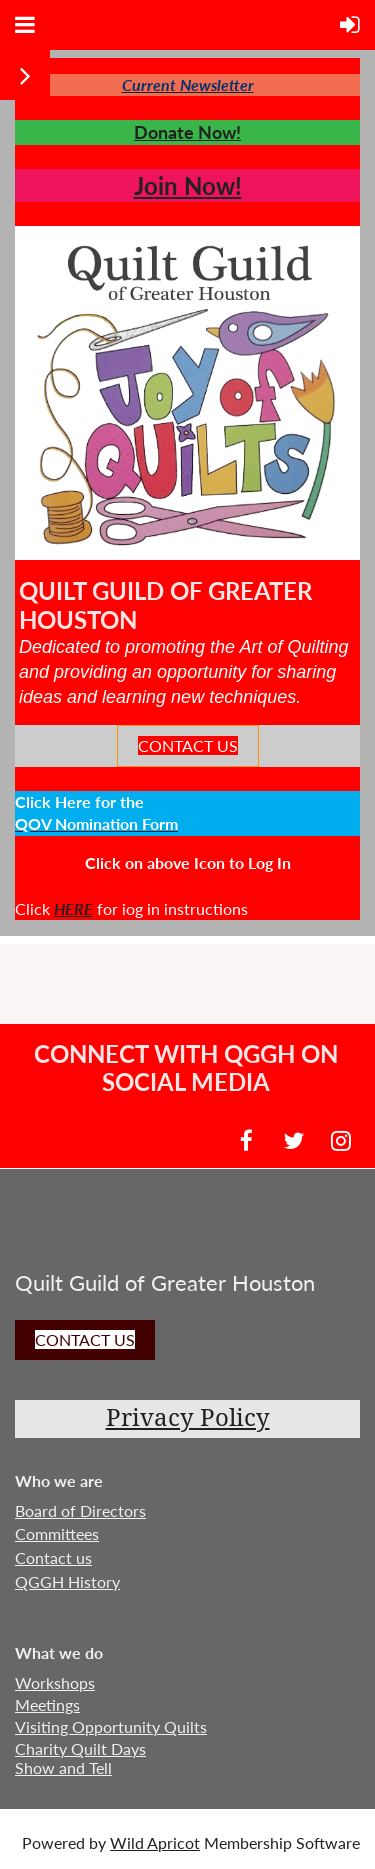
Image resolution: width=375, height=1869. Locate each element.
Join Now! (188, 185)
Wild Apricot (155, 1842)
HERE (73, 908)
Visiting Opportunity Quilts (111, 1726)
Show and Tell (63, 1767)
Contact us (53, 1557)
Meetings (47, 1704)
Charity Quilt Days (80, 1748)
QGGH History (67, 1581)
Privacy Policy (188, 1418)
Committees (57, 1533)
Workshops (55, 1682)
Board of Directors (80, 1510)
